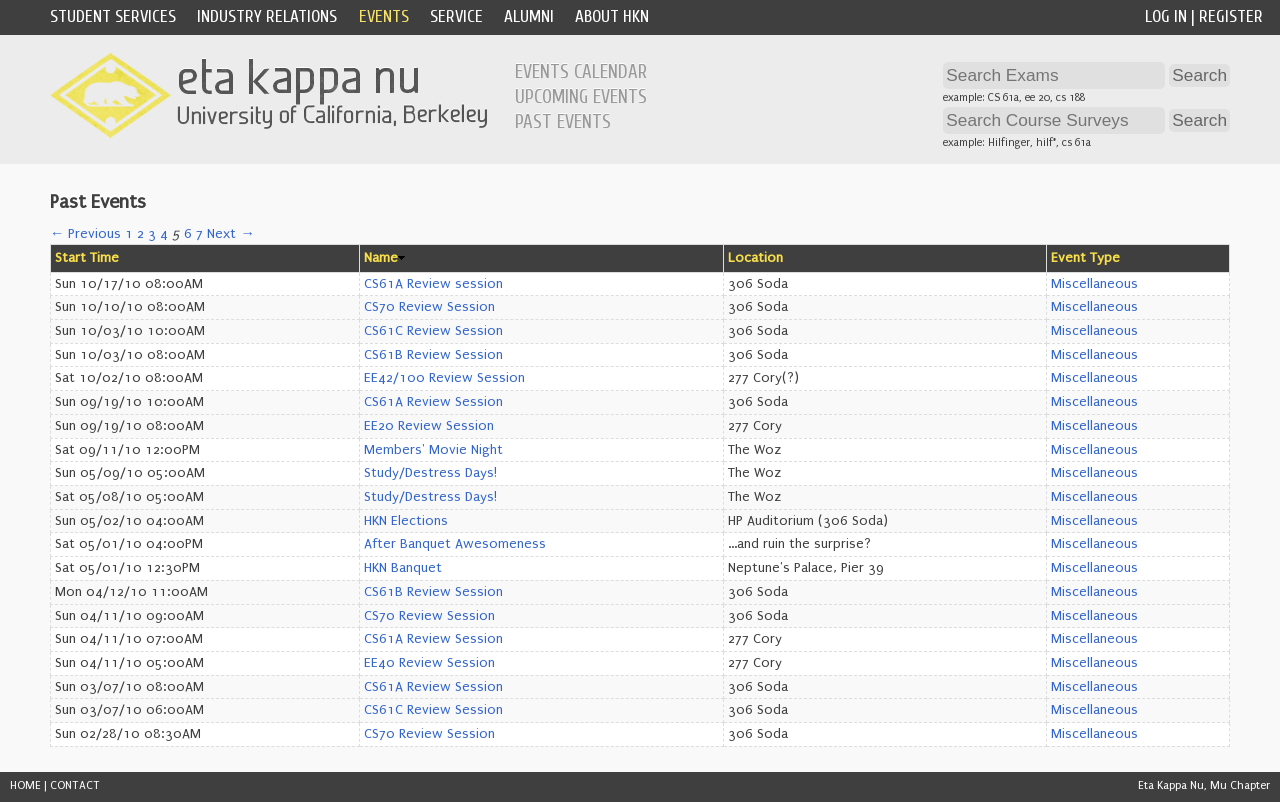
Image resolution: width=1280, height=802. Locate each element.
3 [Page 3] (152, 234)
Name (381, 258)
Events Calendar (581, 72)
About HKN (612, 16)
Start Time (87, 258)
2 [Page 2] (140, 234)
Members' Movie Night (433, 450)
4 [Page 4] (164, 234)
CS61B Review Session (433, 355)
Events (384, 16)
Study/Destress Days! (430, 473)
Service (456, 16)
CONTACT (75, 785)
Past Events (563, 122)
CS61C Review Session (433, 331)
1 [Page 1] (129, 234)
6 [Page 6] (188, 234)
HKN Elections (406, 521)
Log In (1166, 16)
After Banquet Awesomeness (455, 544)
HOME (25, 785)
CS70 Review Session (429, 307)
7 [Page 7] (199, 234)
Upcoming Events (581, 97)
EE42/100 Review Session (444, 378)
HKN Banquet (403, 568)
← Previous (85, 234)
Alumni (529, 16)
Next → (230, 234)
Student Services (113, 16)
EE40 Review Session (429, 663)
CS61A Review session (433, 284)
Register (1231, 16)
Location (755, 258)
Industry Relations (267, 16)
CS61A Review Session (433, 402)
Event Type (1085, 258)
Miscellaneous (1094, 284)
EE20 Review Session (429, 426)
